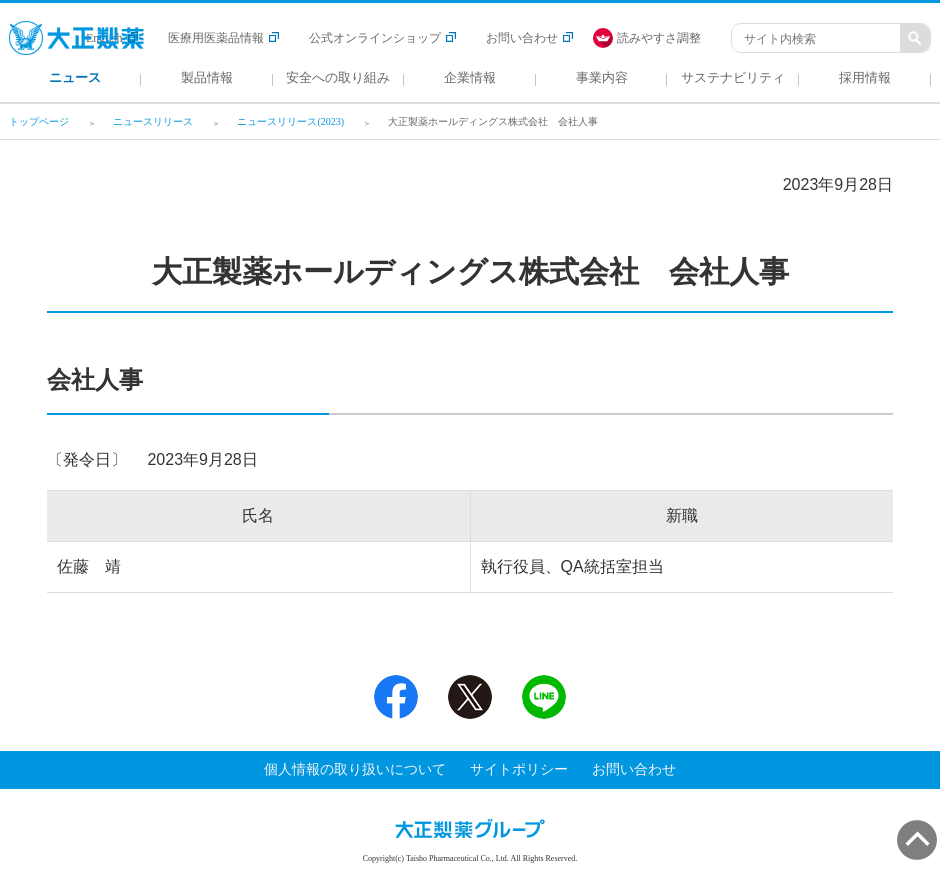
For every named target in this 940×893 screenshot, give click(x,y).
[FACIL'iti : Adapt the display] (657, 38)
